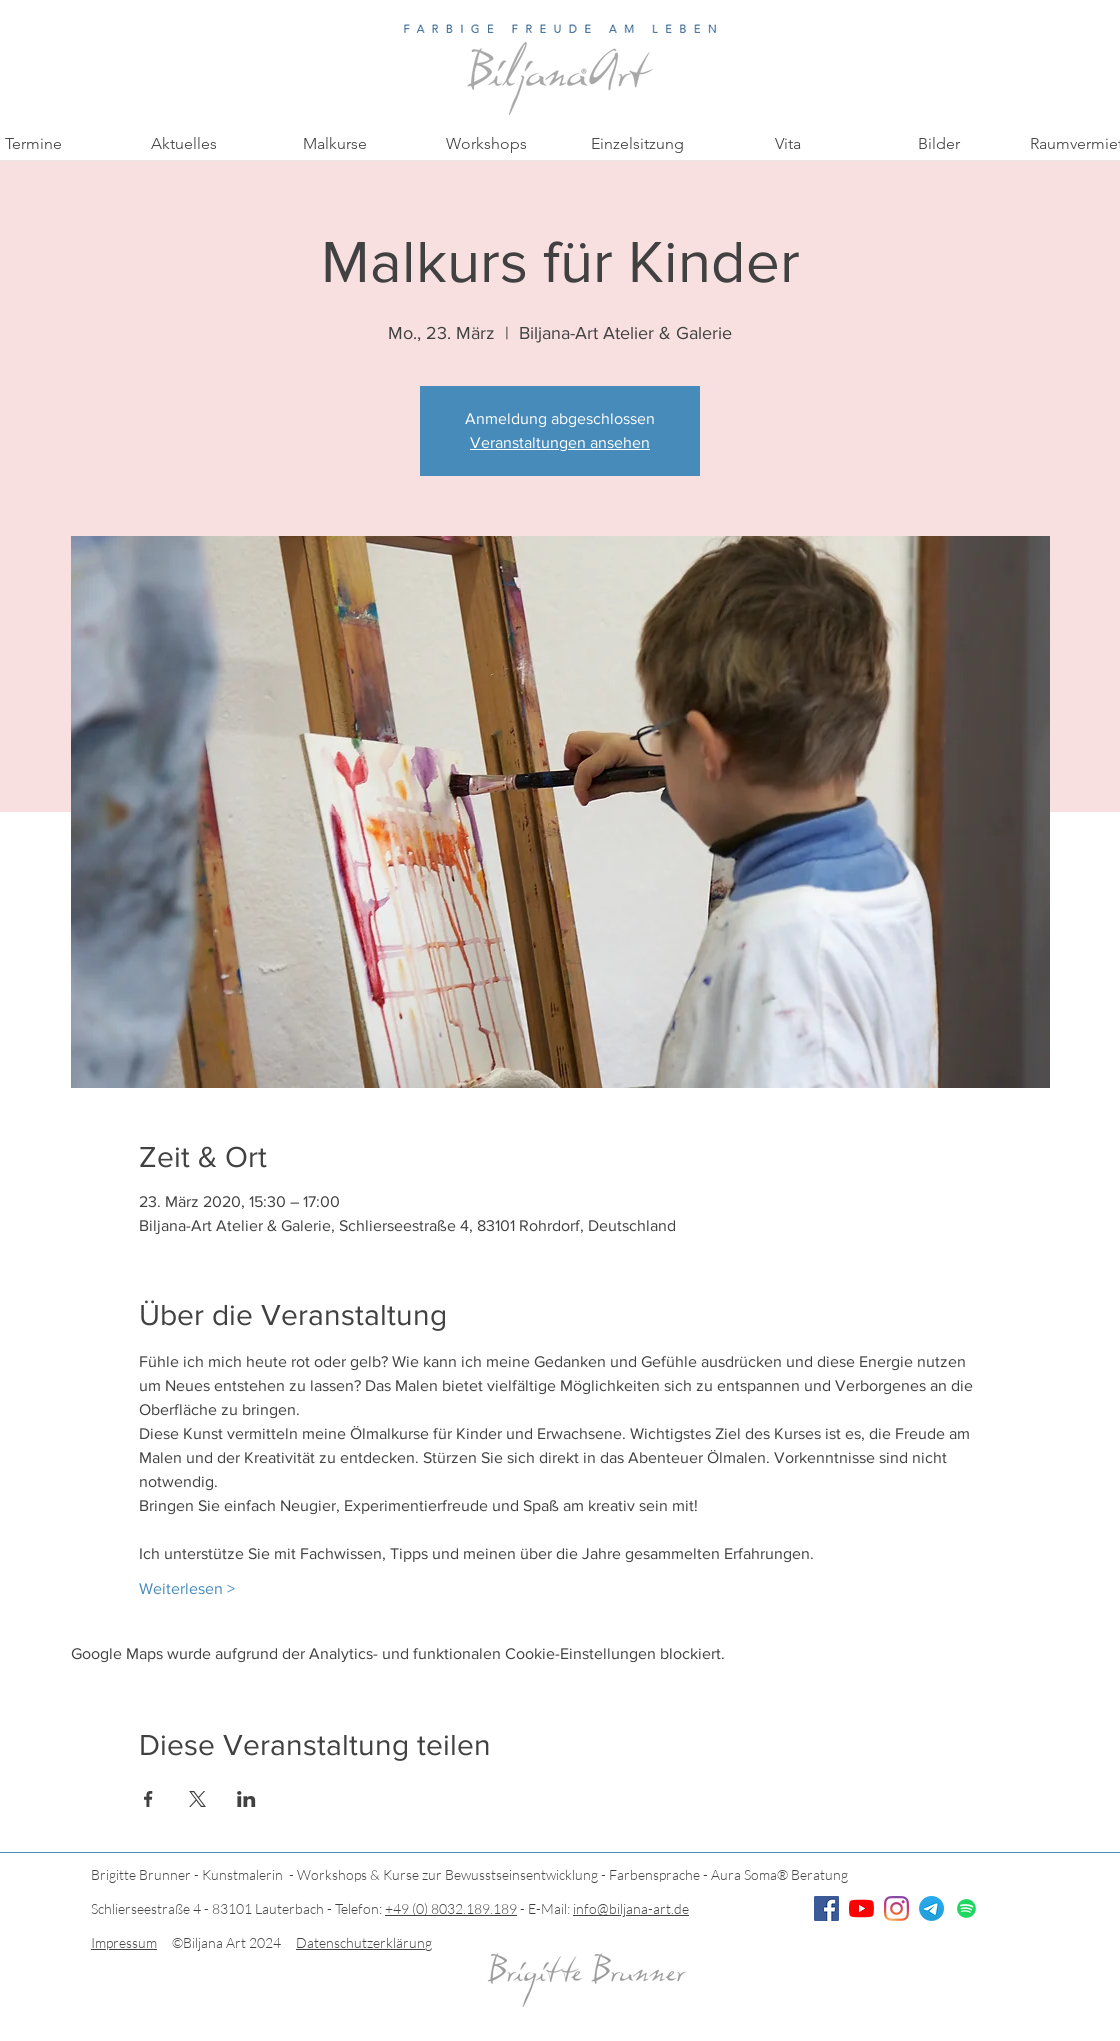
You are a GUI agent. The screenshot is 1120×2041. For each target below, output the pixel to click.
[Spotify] (966, 1908)
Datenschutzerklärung (364, 1942)
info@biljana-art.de (631, 1908)
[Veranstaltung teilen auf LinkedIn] (246, 1799)
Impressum (124, 1942)
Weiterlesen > (187, 1588)
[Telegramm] (931, 1908)
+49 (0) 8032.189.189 (451, 1908)
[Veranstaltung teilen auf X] (197, 1799)
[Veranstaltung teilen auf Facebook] (148, 1799)
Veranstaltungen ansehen (560, 442)
